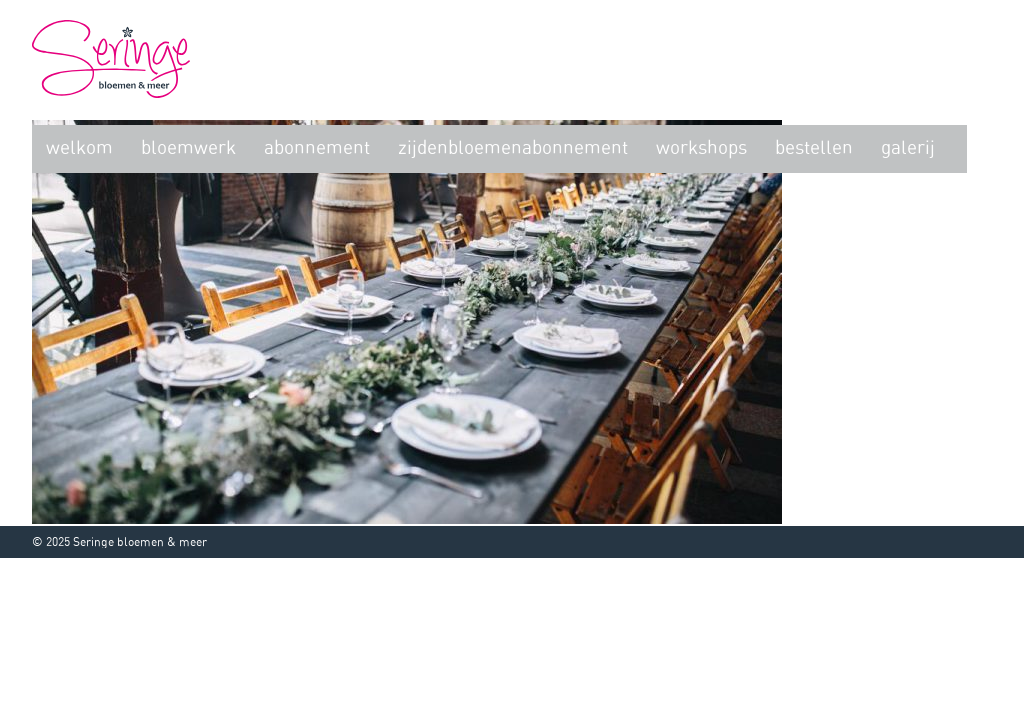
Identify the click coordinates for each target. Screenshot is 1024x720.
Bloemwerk (188, 148)
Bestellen (814, 148)
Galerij (908, 148)
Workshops (701, 148)
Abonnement (317, 148)
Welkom (79, 148)
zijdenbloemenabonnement (513, 148)
